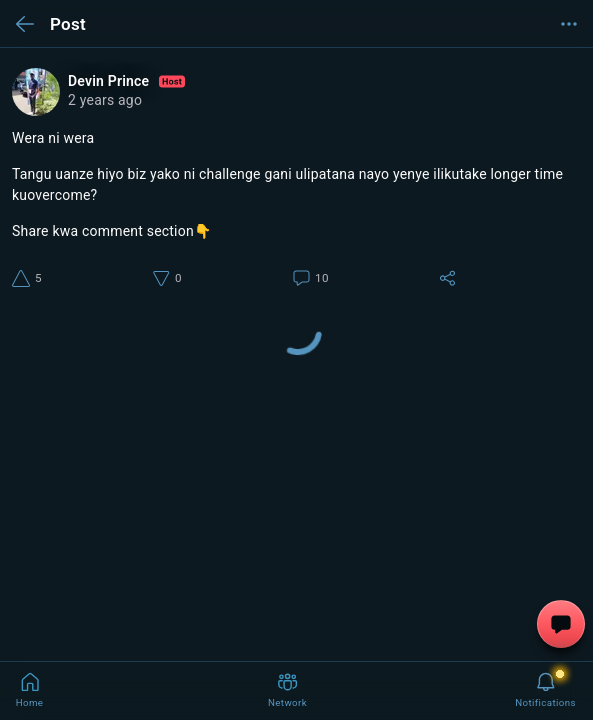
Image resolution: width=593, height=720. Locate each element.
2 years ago (105, 100)
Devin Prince (126, 81)
